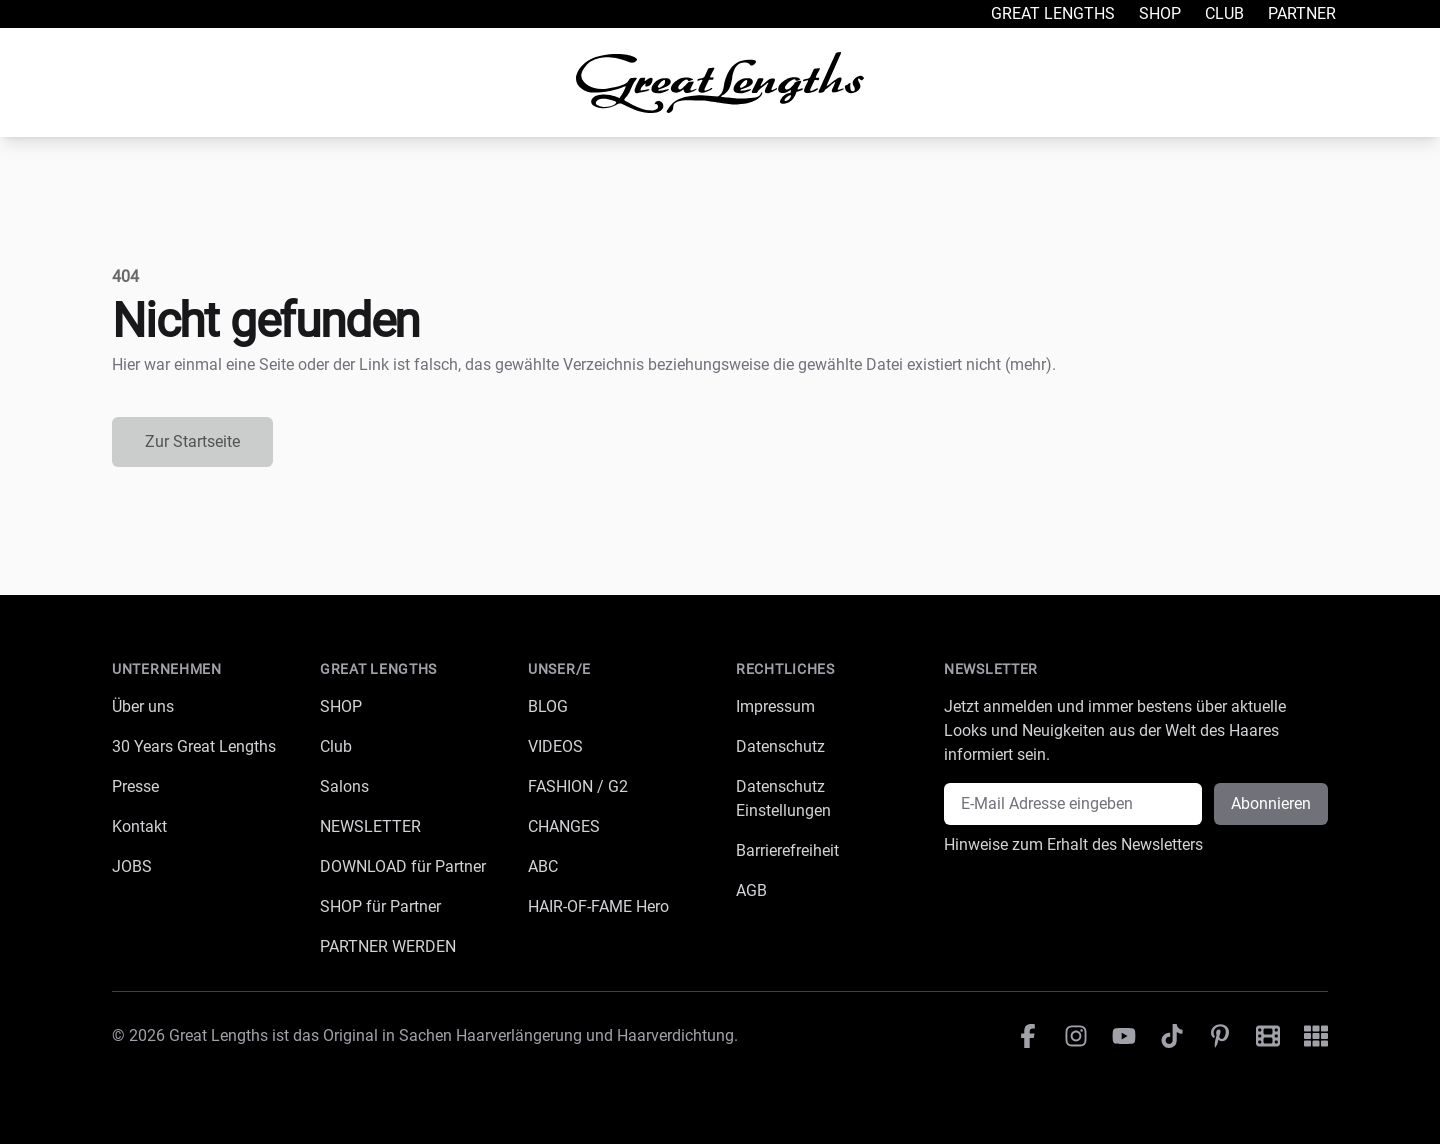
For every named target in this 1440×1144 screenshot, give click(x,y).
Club (1224, 13)
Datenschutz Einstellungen (783, 798)
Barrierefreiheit (787, 850)
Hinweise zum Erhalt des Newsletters (1073, 844)
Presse (135, 786)
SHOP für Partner (380, 906)
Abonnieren (1271, 803)
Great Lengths (1053, 13)
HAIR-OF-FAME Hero (598, 906)
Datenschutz (780, 746)
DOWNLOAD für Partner (403, 866)
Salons (344, 786)
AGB (751, 890)
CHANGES (564, 826)
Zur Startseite (192, 441)
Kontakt (139, 826)
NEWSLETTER (370, 826)
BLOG (548, 706)
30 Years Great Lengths (194, 746)
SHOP (341, 706)
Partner (1302, 13)
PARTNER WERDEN (388, 946)
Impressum (775, 706)
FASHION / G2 (578, 786)
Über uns (143, 706)
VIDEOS (555, 746)
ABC (543, 866)
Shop (1160, 13)
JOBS (132, 866)
